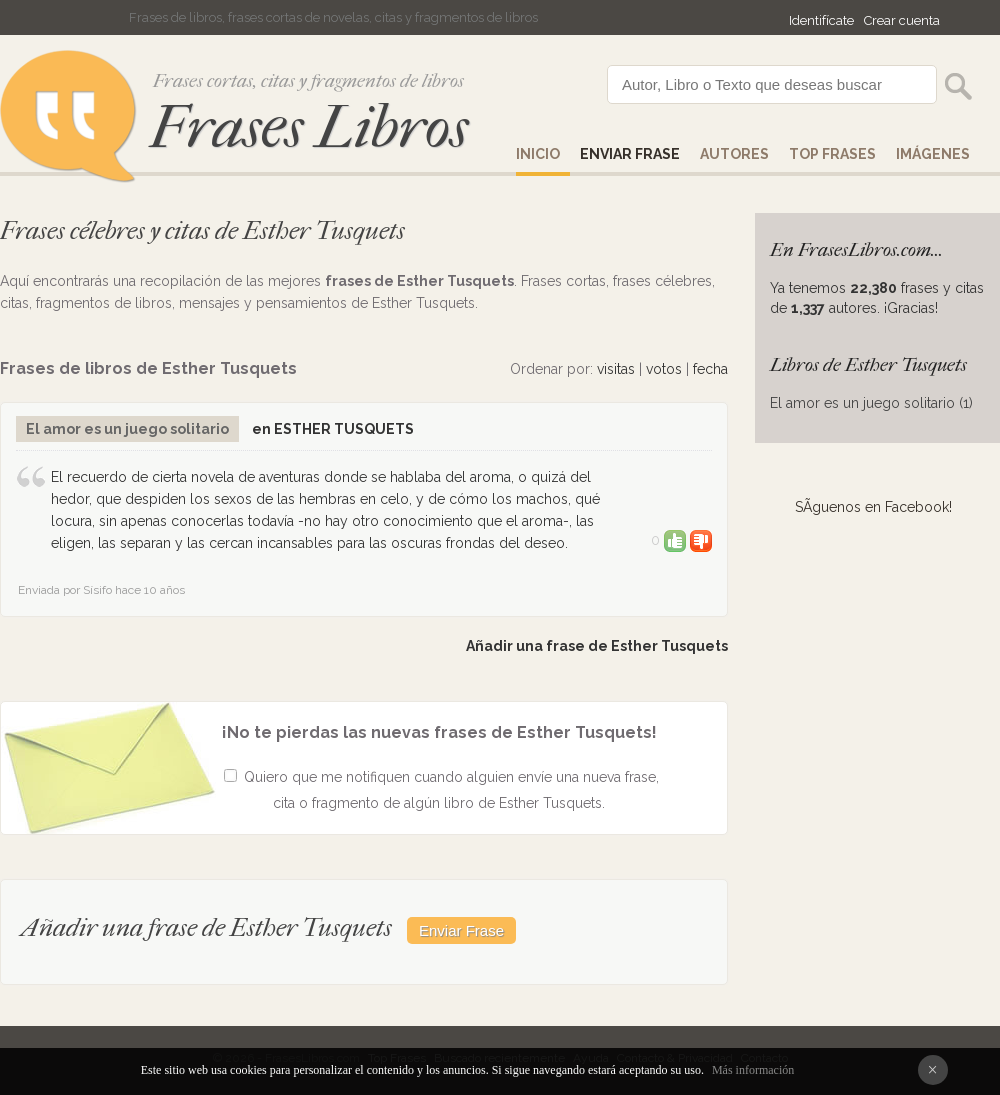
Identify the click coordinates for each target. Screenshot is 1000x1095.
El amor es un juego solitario (127, 429)
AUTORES (734, 154)
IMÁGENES (933, 154)
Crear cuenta (902, 20)
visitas (616, 369)
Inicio (538, 154)
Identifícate (821, 20)
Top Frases (832, 154)
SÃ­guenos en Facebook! (873, 507)
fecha (710, 369)
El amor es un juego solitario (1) (871, 403)
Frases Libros (309, 127)
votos (664, 369)
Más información (753, 1070)
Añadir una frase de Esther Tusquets (597, 646)
